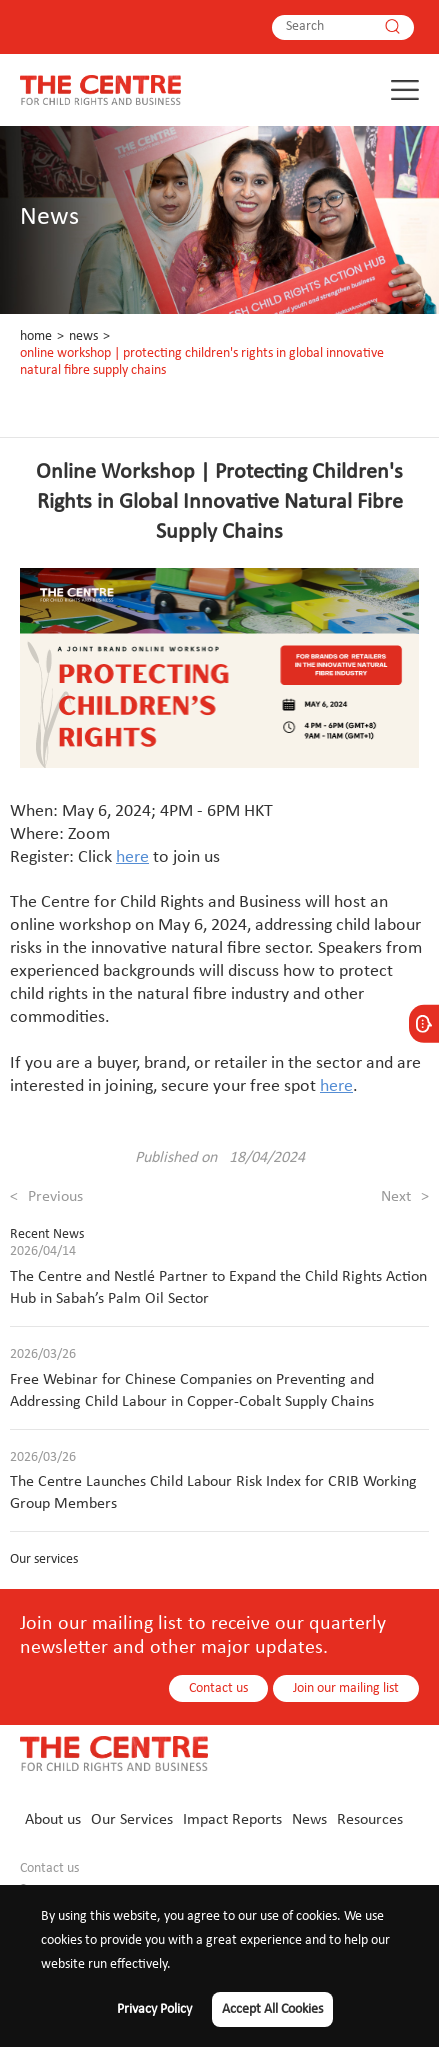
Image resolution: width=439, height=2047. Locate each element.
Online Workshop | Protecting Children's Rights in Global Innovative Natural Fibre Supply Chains (202, 362)
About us (53, 1820)
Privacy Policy (154, 2009)
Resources (370, 1820)
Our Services (132, 1820)
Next (405, 1197)
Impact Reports (232, 1820)
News (83, 336)
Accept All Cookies (272, 2009)
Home (36, 336)
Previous (46, 1197)
